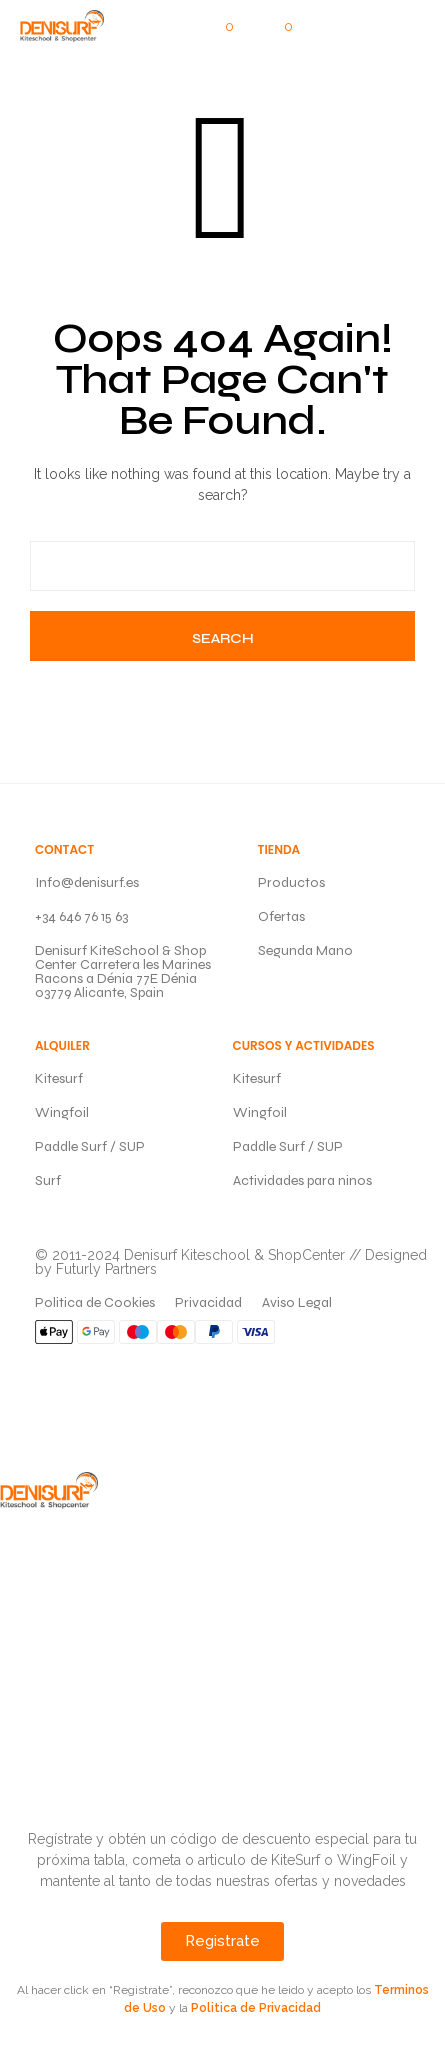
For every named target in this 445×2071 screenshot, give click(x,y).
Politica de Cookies (95, 1302)
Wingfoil (62, 1112)
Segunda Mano (305, 950)
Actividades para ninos (302, 1180)
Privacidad (208, 1302)
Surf (48, 1180)
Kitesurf (59, 1078)
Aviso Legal (297, 1302)
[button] (216, 27)
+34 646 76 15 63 (81, 916)
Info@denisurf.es (87, 882)
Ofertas (281, 916)
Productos (291, 882)
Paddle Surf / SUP (90, 1146)
